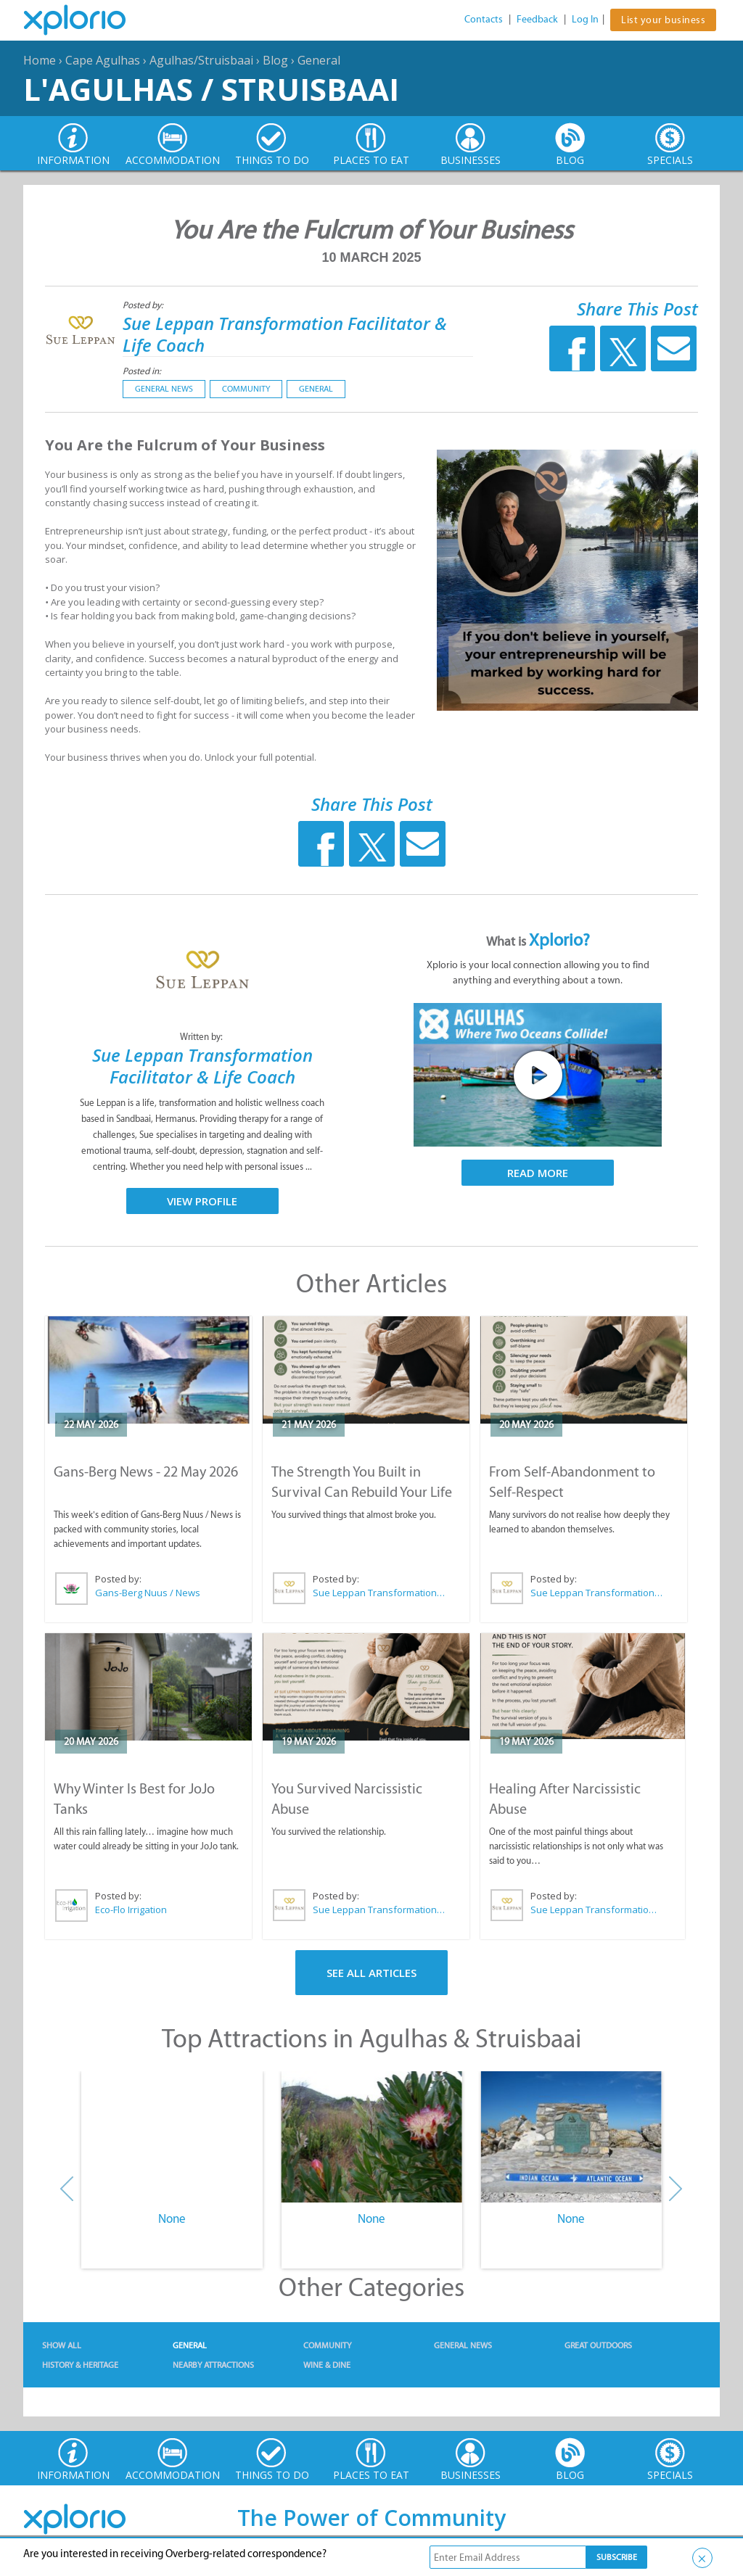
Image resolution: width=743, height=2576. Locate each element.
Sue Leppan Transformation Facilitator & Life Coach (285, 334)
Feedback (537, 19)
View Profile (202, 1201)
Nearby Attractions (213, 2365)
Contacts (483, 19)
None (172, 2218)
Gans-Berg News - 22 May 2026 (146, 1471)
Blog (275, 60)
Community (246, 389)
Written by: (202, 1036)
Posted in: (142, 371)
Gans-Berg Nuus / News (147, 1592)
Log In (585, 19)
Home (39, 60)
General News (164, 389)
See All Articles (371, 1972)
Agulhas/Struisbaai (201, 60)
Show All (61, 2345)
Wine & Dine (326, 2365)
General (318, 60)
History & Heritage (80, 2365)
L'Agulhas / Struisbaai (211, 89)
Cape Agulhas (102, 60)
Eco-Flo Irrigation (131, 1909)
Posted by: (144, 305)
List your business (663, 20)
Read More (537, 1172)
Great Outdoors (598, 2345)
